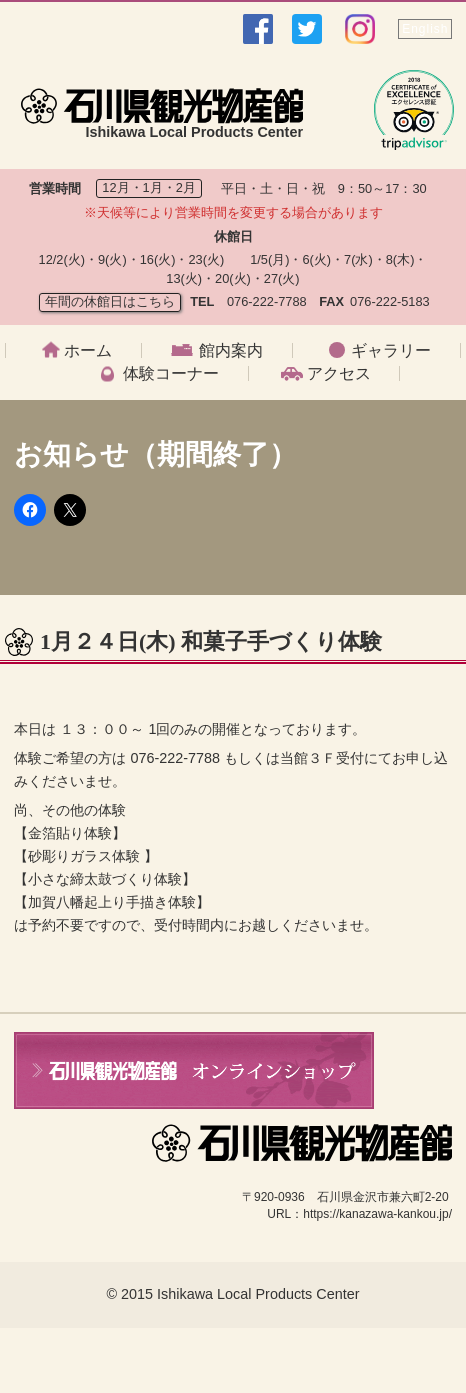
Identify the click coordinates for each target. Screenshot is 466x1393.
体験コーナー (171, 374)
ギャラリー (391, 351)
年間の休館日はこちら (110, 301)
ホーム (88, 351)
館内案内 (231, 351)
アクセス (339, 374)
